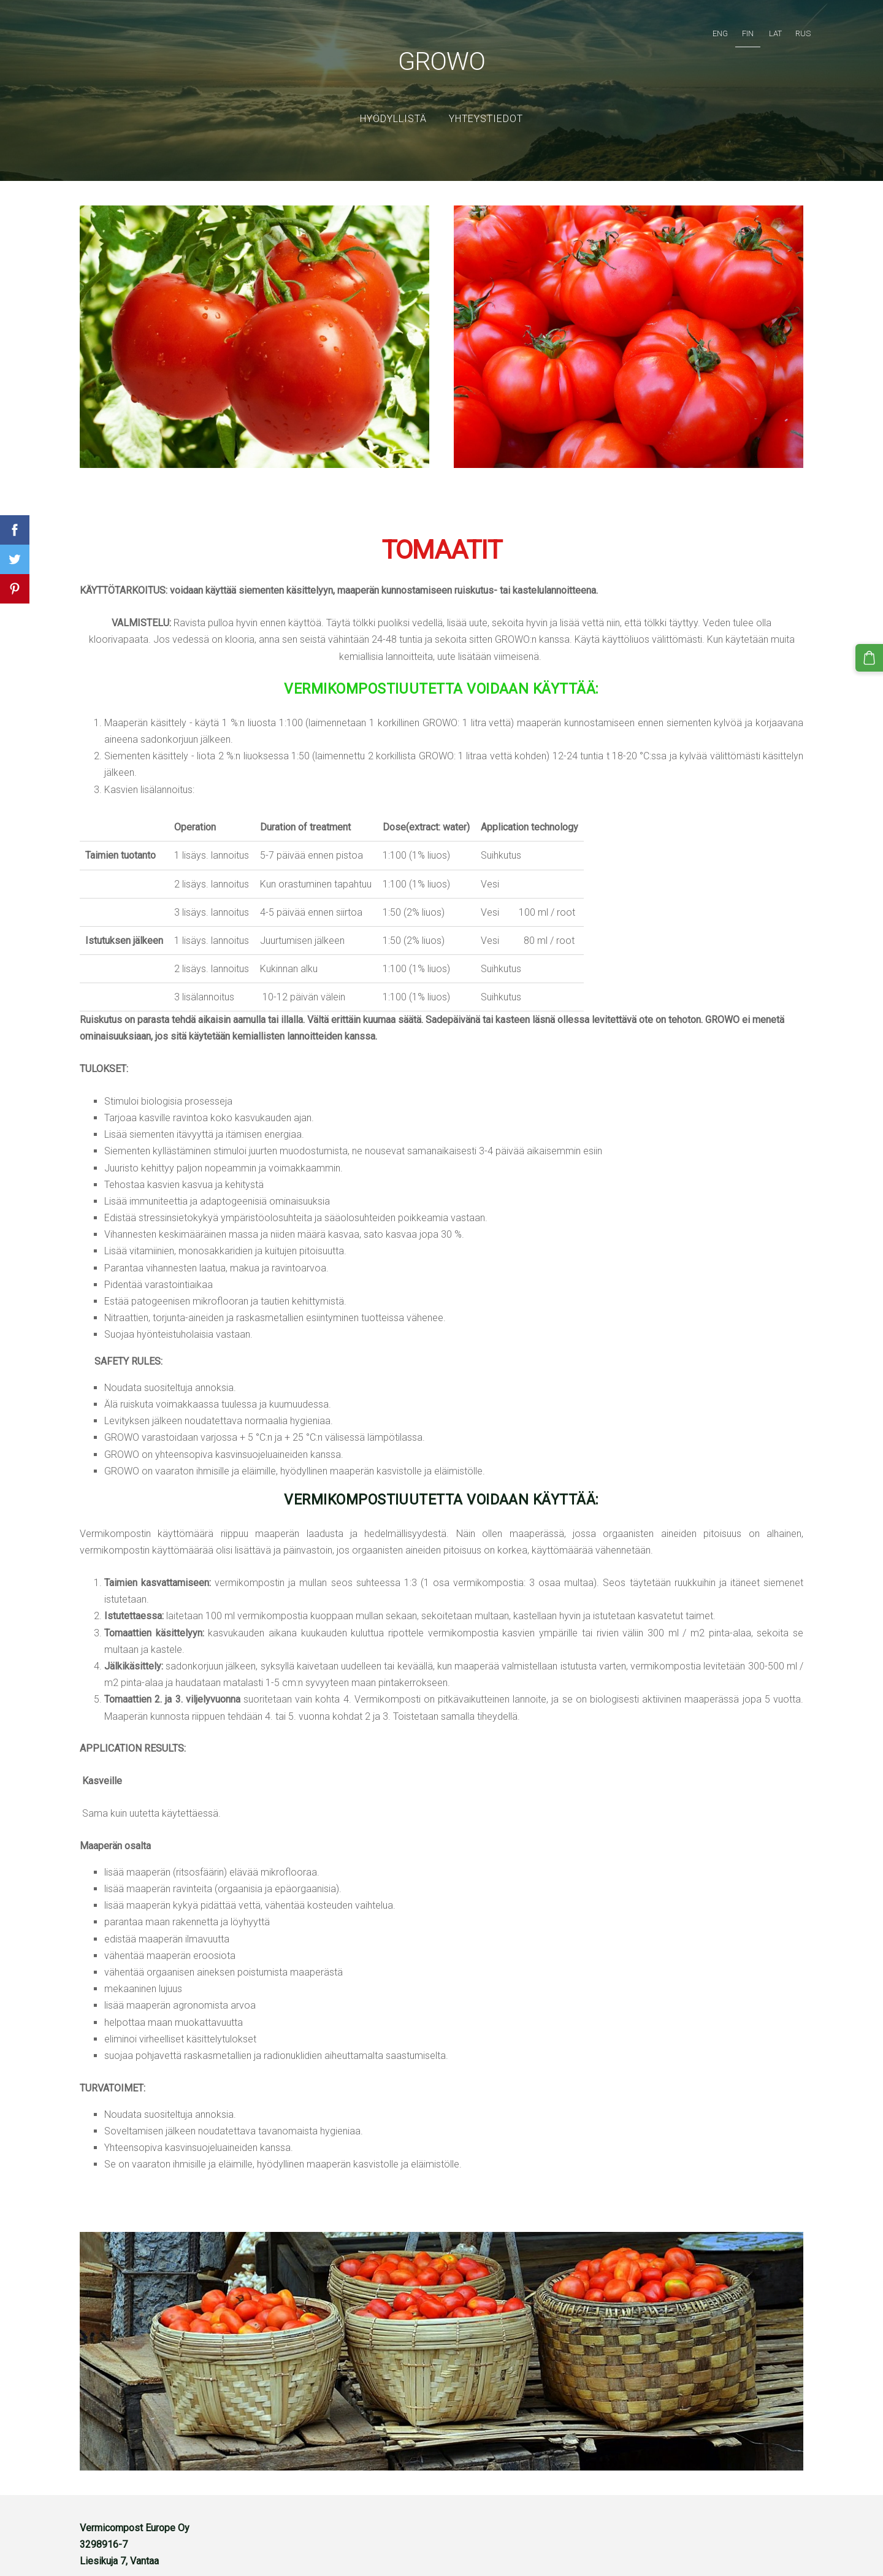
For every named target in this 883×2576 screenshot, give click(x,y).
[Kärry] (871, 655)
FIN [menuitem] (735, 28)
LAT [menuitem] (763, 28)
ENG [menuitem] (708, 28)
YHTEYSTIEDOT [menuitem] (486, 101)
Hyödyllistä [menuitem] (393, 101)
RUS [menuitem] (790, 28)
